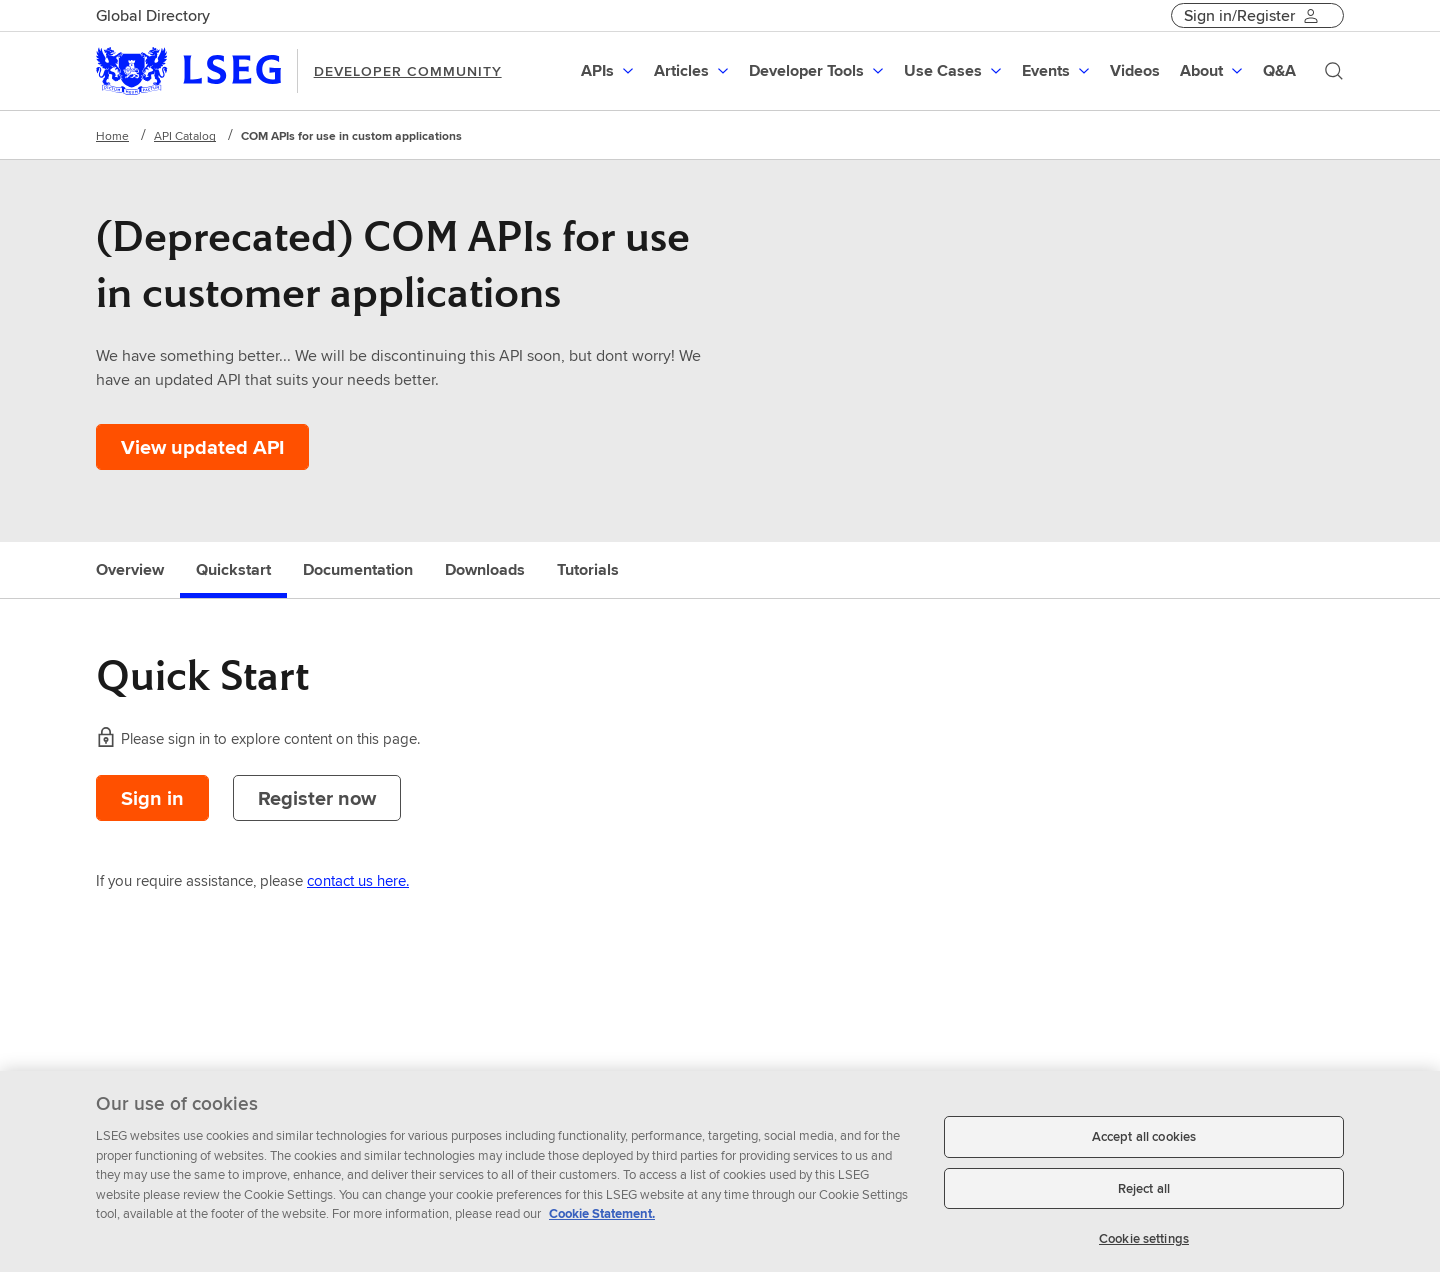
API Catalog (185, 135)
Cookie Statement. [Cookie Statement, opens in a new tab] (602, 1222)
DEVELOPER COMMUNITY (408, 71)
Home (112, 135)
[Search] (1334, 71)
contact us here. (358, 880)
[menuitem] (609, 71)
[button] (609, 71)
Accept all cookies (1144, 1145)
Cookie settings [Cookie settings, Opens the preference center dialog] (1144, 1247)
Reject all (1144, 1196)
